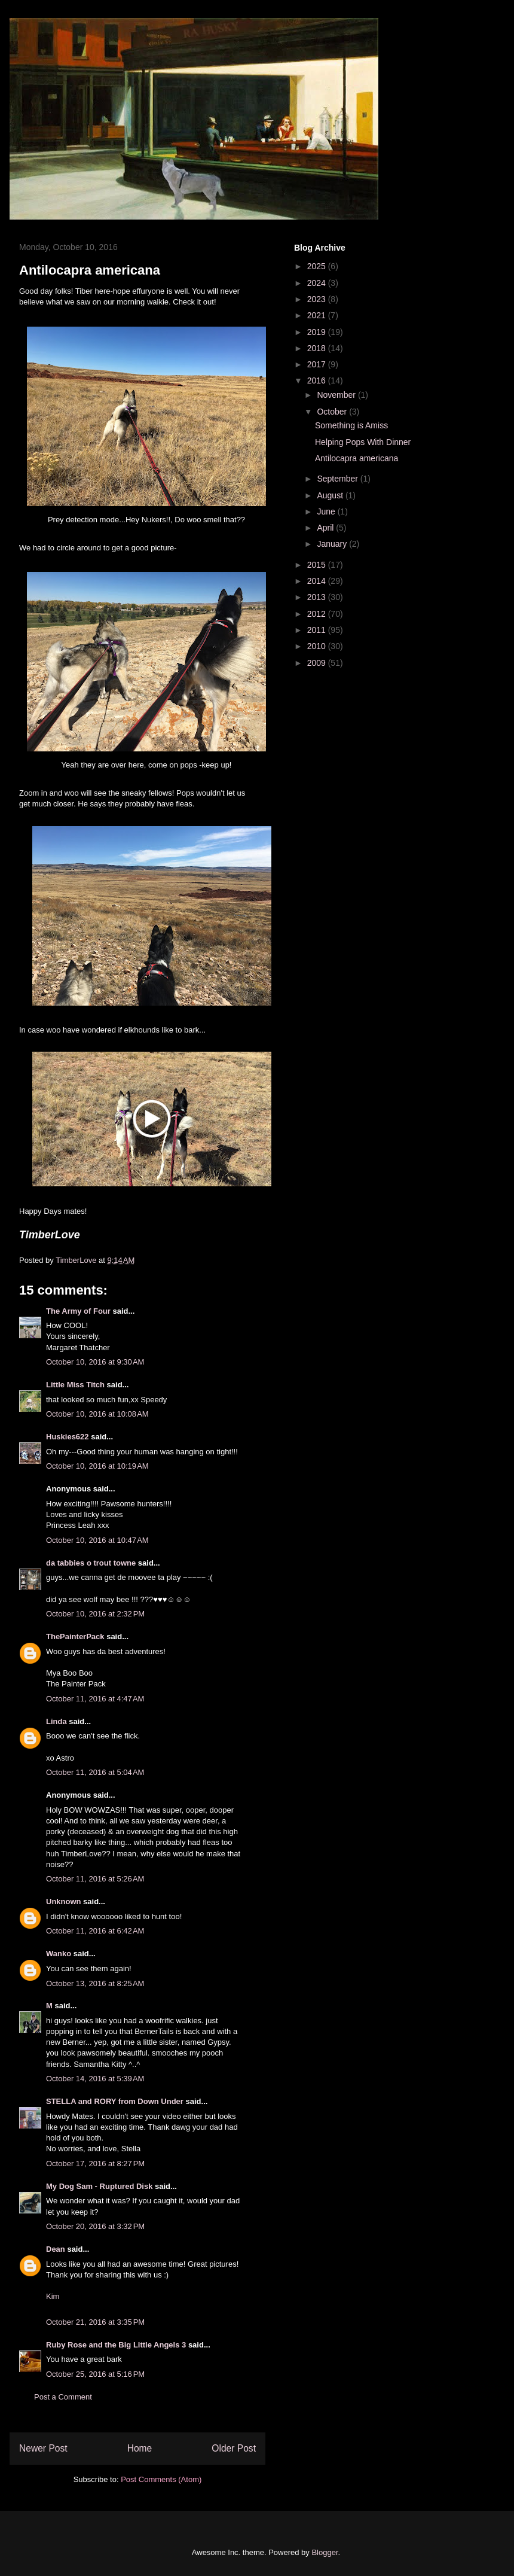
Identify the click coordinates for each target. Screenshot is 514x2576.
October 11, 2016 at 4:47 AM (95, 1698)
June (327, 511)
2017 (317, 364)
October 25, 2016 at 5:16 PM (95, 2374)
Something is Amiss (351, 425)
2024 (317, 283)
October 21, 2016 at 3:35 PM (95, 2322)
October (333, 411)
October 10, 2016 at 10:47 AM (97, 1540)
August (331, 495)
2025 (317, 266)
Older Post (234, 2448)
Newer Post (43, 2448)
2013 (317, 597)
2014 (317, 581)
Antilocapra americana (356, 458)
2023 (317, 299)
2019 (317, 332)
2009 (317, 663)
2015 (317, 565)
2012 (317, 614)
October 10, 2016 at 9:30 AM (95, 1361)
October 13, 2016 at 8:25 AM (95, 1983)
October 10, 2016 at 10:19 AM (97, 1465)
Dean (55, 2249)
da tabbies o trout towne (91, 1562)
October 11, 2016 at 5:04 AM (95, 1772)
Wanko (58, 1953)
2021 (317, 315)
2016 (317, 380)
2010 (317, 646)
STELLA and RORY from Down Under (114, 2101)
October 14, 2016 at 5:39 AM (95, 2078)
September (338, 478)
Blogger (324, 2552)
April (326, 527)
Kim (52, 2296)
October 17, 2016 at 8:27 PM (95, 2163)
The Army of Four (78, 1311)
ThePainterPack (75, 1636)
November (337, 395)
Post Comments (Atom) (161, 2479)
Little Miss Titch (75, 1384)
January (333, 544)
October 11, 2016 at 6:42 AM (95, 1930)
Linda (56, 1721)
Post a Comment (63, 2396)
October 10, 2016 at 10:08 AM (97, 1413)
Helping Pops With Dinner (363, 442)
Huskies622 (67, 1436)
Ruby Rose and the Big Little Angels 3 (116, 2344)
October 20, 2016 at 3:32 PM (95, 2226)
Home (139, 2448)
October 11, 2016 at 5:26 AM (95, 1878)
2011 (317, 630)
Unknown (63, 1901)
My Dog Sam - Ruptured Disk (99, 2186)
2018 (317, 348)
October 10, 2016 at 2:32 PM (95, 1613)
